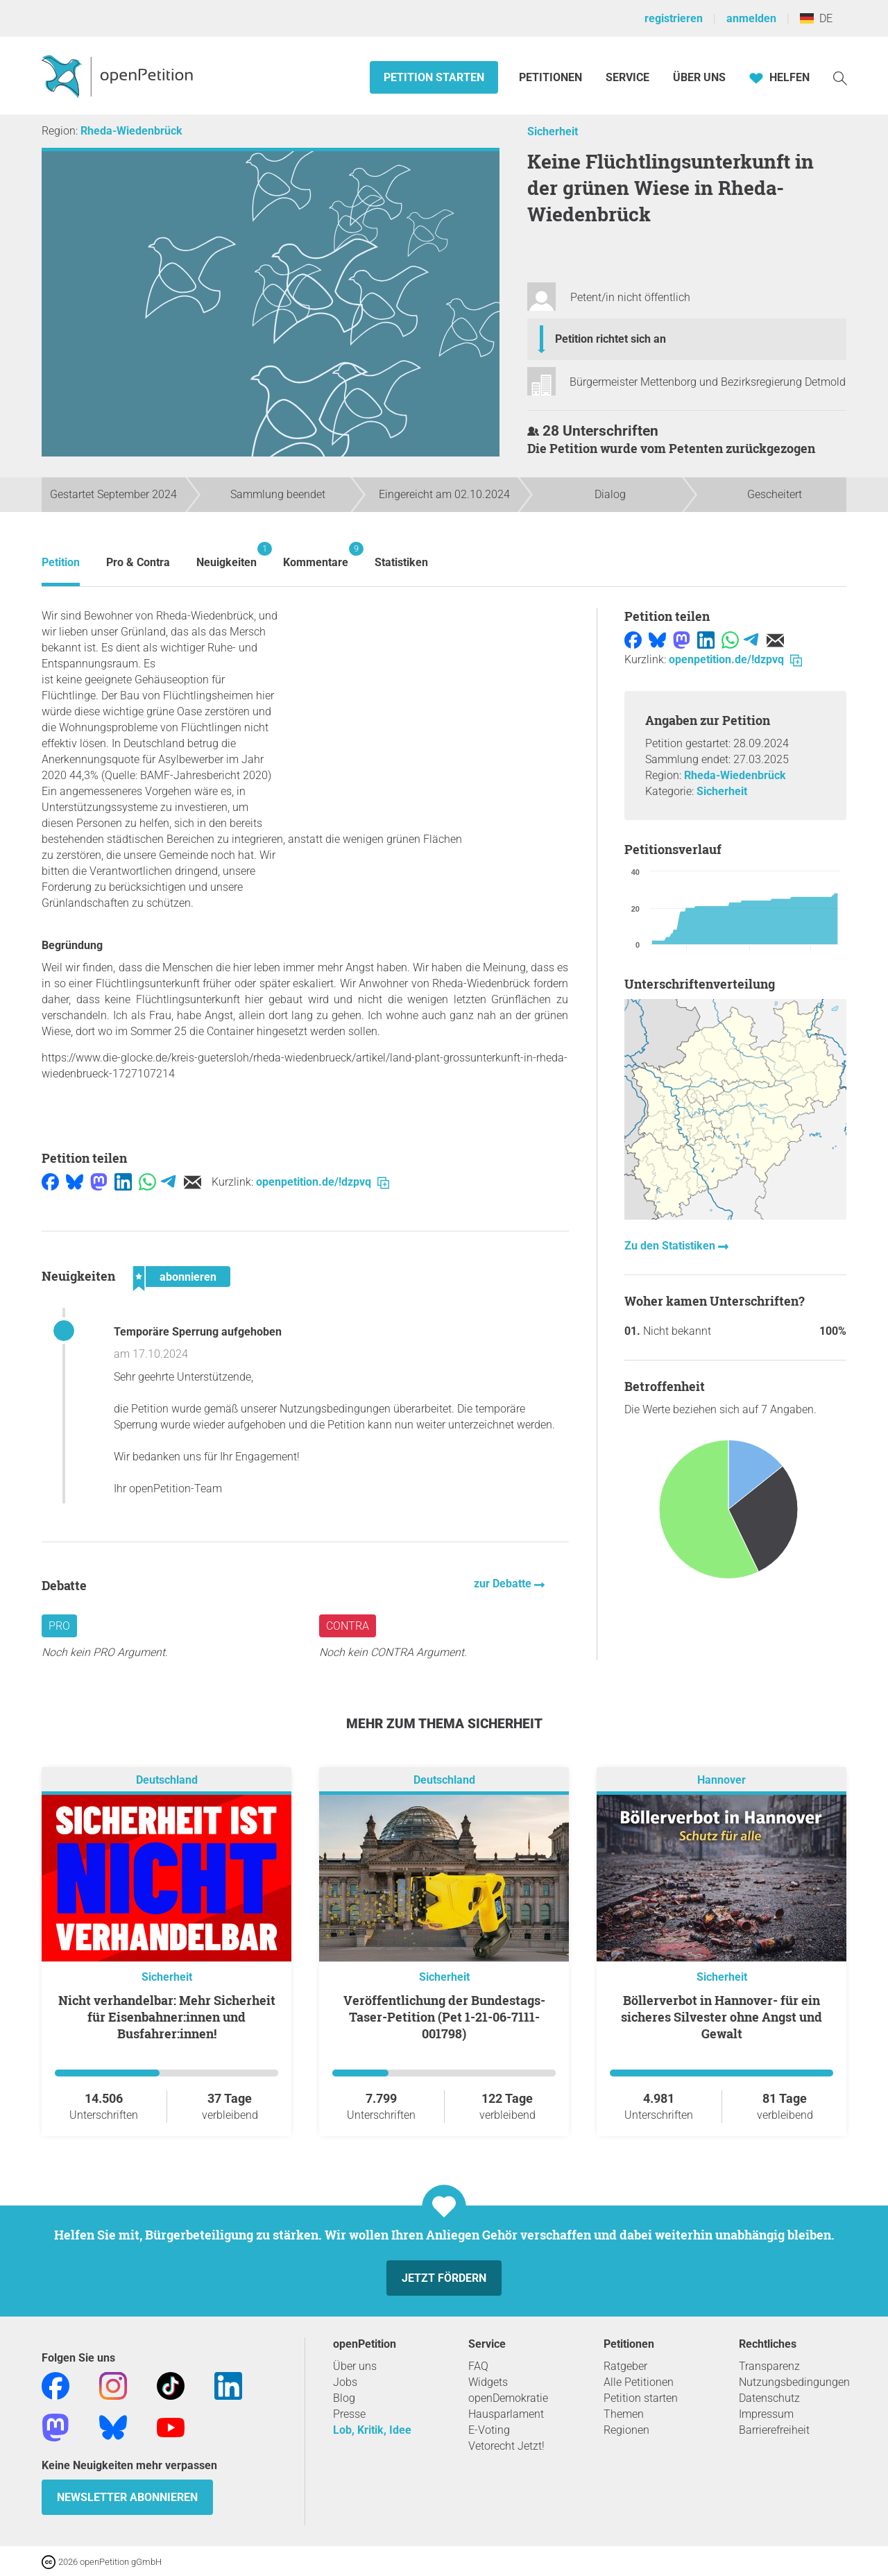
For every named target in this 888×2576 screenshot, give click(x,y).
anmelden (751, 18)
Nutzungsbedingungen (794, 2382)
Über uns (355, 2366)
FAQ (478, 2366)
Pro (59, 1625)
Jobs (345, 2382)
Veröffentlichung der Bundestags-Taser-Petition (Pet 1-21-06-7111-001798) (444, 2017)
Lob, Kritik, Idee (372, 2430)
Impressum (766, 2414)
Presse (349, 2414)
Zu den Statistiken (671, 1245)
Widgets (488, 2382)
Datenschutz (769, 2398)
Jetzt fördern (444, 2278)
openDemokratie (508, 2398)
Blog (344, 2398)
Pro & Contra (138, 562)
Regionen (626, 2430)
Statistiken (401, 562)
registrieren (673, 18)
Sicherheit (552, 131)
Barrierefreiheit (774, 2430)
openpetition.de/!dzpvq (322, 1181)
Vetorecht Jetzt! (506, 2446)
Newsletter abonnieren (127, 2497)
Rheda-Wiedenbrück (131, 130)
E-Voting (489, 2430)
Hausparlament (506, 2414)
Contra (347, 1625)
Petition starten (434, 77)
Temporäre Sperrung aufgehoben (198, 1331)
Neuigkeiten (226, 555)
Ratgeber (625, 2366)
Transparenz (769, 2366)
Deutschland (167, 1779)
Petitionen (552, 77)
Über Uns (699, 77)
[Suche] (840, 77)
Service (627, 77)
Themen (624, 2414)
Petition (61, 562)
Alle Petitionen (639, 2382)
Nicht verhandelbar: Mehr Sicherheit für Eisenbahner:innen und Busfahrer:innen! (166, 2017)
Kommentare (315, 555)
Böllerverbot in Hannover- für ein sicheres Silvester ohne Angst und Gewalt (721, 2017)
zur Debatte (504, 1583)
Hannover (721, 1779)
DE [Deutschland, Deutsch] (816, 18)
